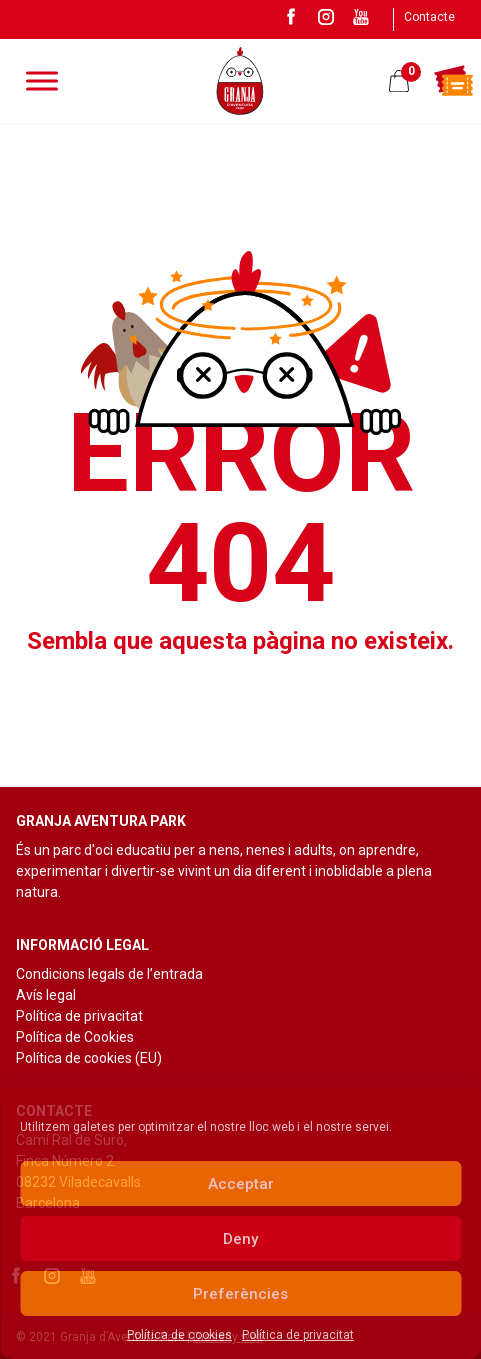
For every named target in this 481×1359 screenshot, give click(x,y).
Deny (240, 1239)
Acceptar (241, 1184)
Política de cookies (179, 1335)
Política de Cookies (75, 1037)
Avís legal (46, 995)
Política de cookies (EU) (89, 1058)
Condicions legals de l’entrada (109, 974)
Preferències (240, 1294)
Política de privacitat (298, 1335)
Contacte (429, 17)
